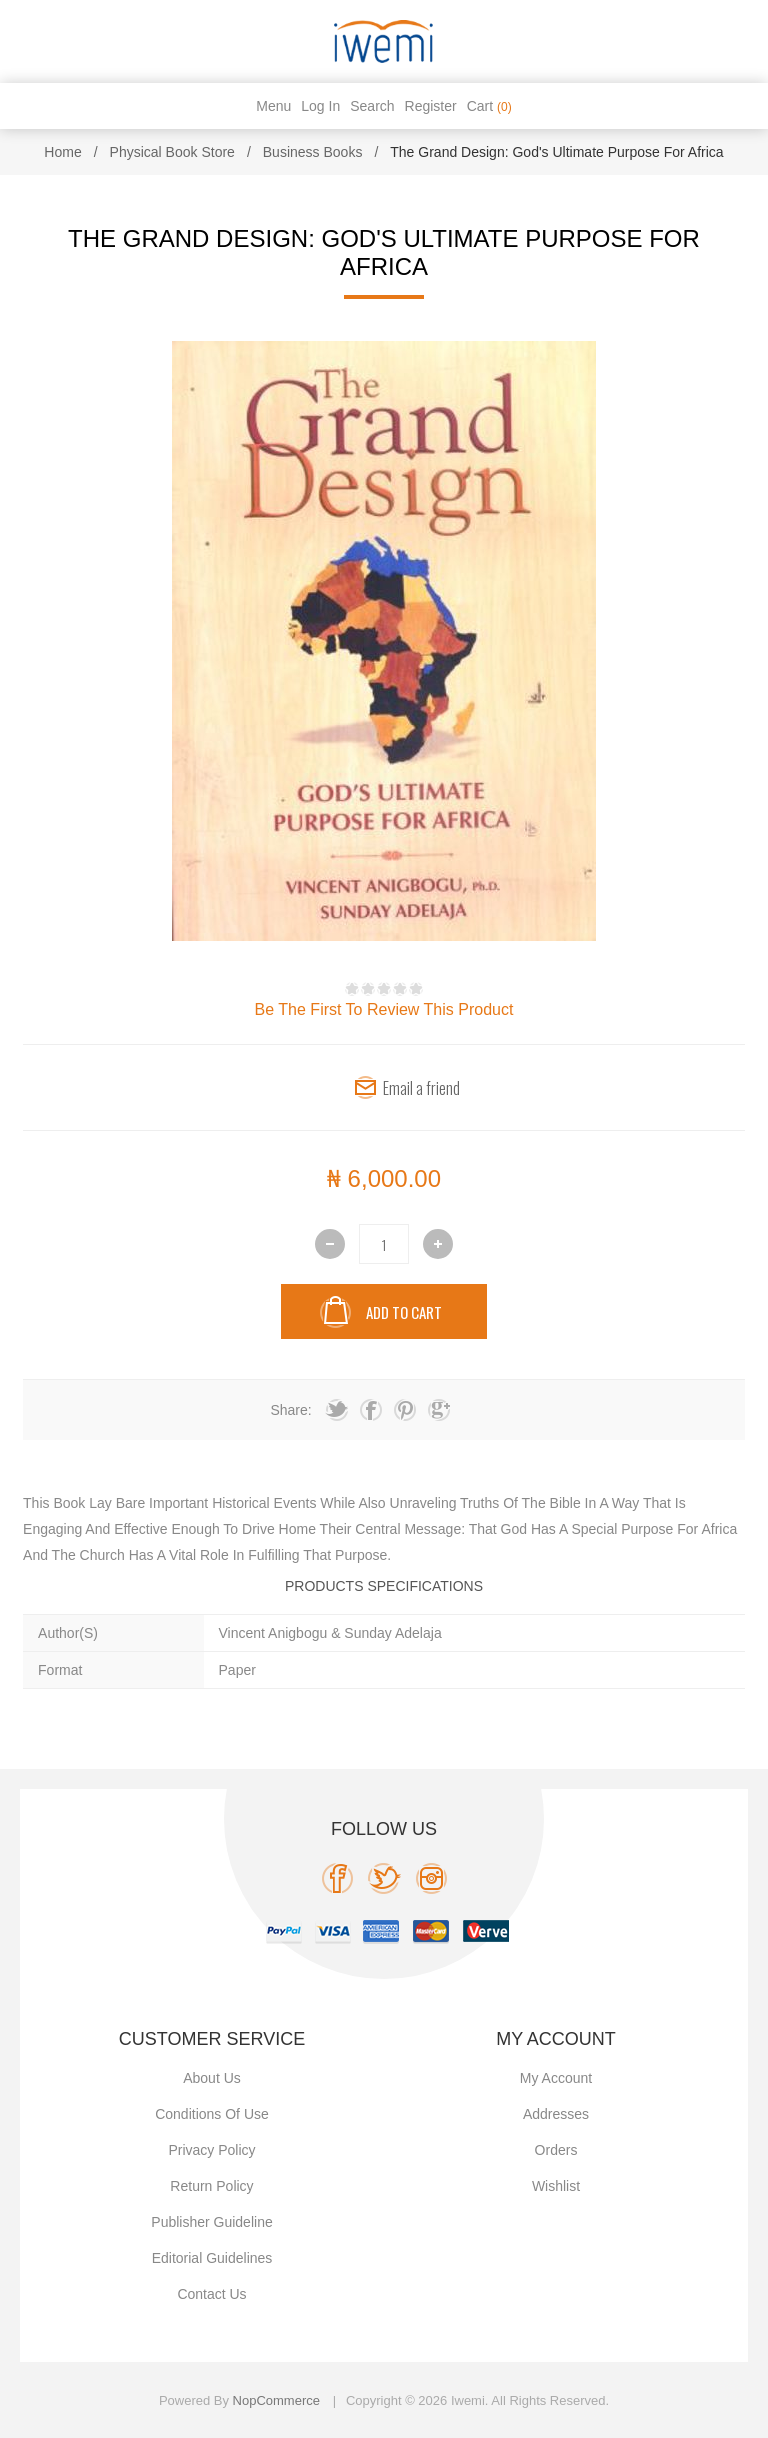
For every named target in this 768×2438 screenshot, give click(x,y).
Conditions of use (212, 2114)
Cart (489, 106)
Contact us (211, 2294)
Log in (320, 106)
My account (556, 2078)
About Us (212, 2078)
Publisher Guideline (211, 2222)
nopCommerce (276, 2400)
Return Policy (211, 2186)
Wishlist (556, 2186)
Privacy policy (211, 2150)
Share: (290, 1410)
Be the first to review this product (384, 1009)
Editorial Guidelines (212, 2258)
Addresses (556, 2114)
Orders (556, 2150)
